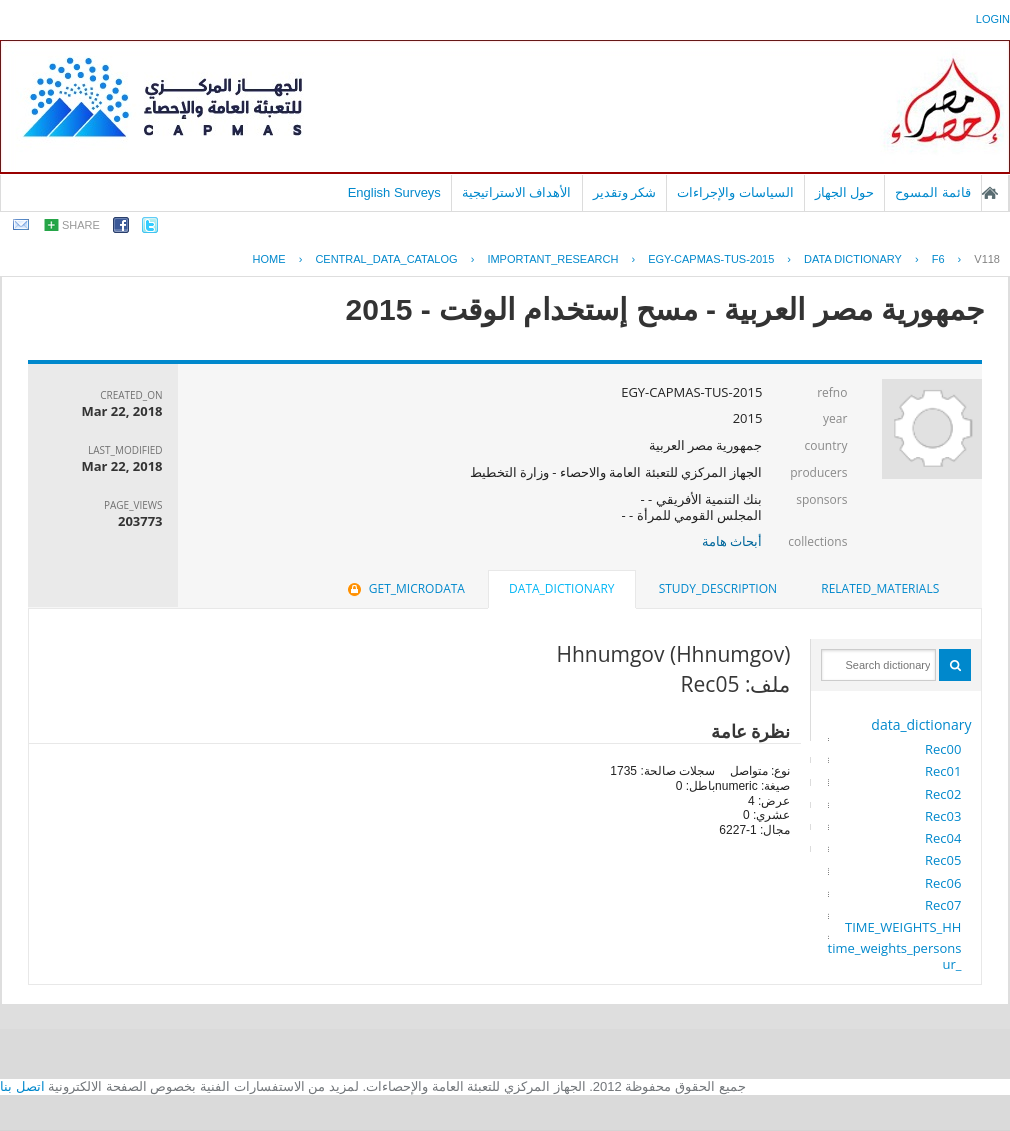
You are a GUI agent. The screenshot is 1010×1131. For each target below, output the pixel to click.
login (993, 19)
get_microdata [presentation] (404, 588)
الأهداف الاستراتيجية (517, 192)
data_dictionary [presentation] (561, 588)
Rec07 (943, 905)
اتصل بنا (22, 1086)
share (81, 225)
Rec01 (943, 771)
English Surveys (394, 192)
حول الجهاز (845, 192)
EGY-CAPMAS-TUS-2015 (711, 259)
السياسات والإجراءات (735, 192)
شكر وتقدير (625, 192)
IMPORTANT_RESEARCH (552, 259)
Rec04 (943, 838)
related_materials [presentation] (880, 588)
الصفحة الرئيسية (990, 193)
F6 (938, 259)
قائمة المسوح (933, 192)
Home (269, 259)
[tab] (880, 589)
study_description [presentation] (718, 588)
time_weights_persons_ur (895, 956)
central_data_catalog (386, 259)
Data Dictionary (853, 259)
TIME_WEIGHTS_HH (903, 927)
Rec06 (943, 883)
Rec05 (943, 860)
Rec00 (943, 749)
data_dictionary (921, 724)
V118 (987, 259)
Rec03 (943, 816)
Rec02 (943, 794)
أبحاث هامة (732, 541)
